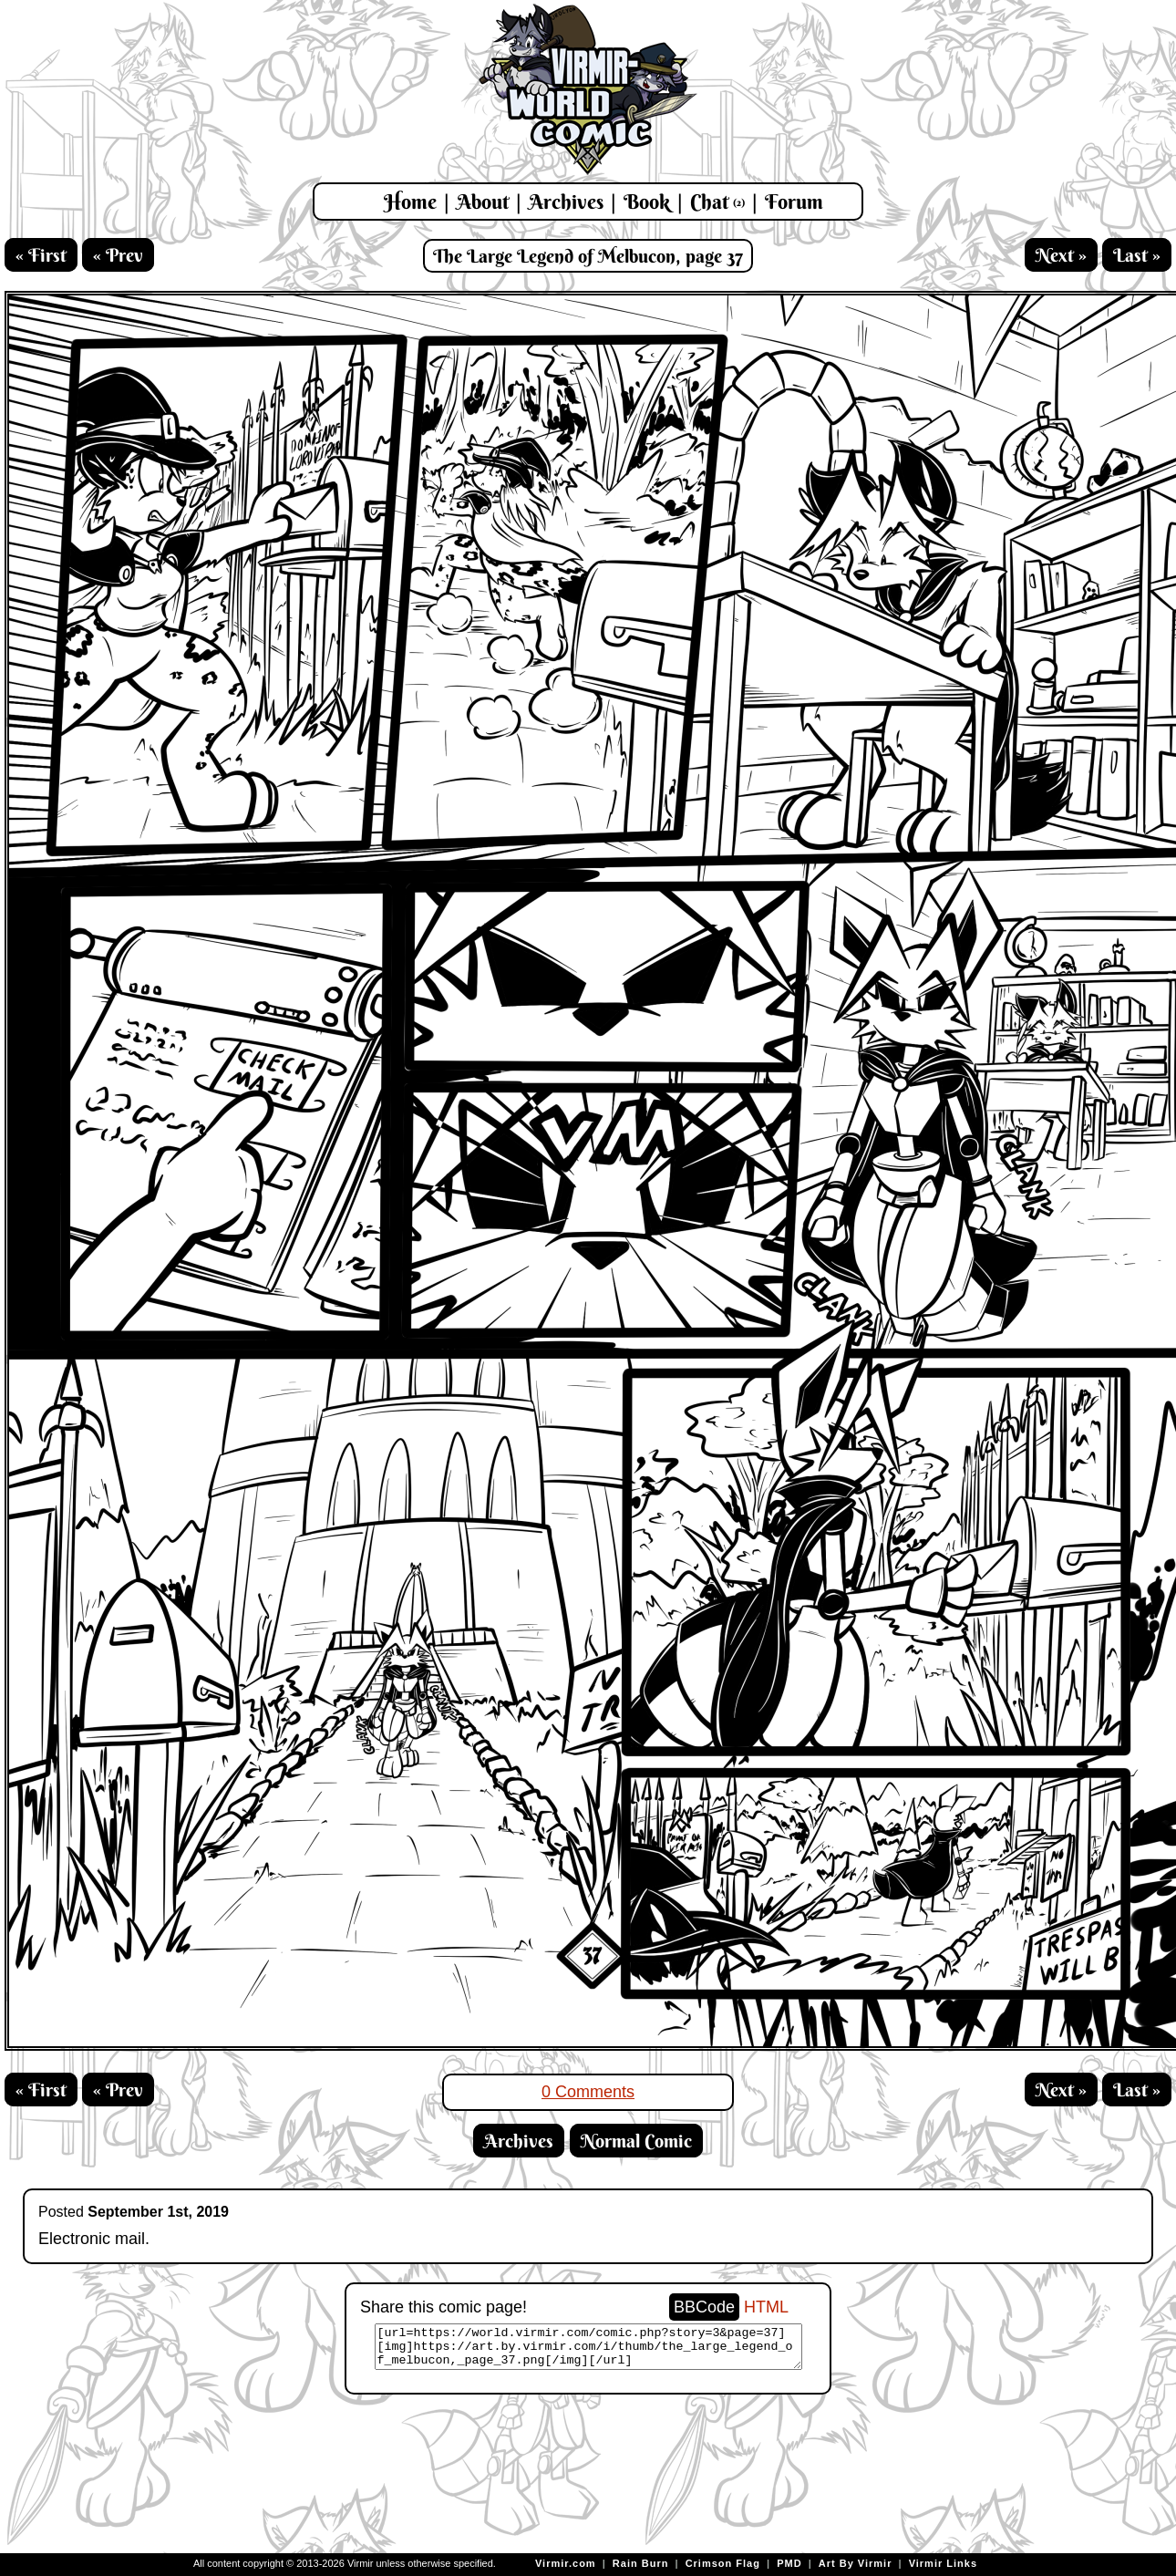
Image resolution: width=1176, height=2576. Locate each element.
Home (410, 201)
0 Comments (588, 2092)
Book (647, 201)
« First (41, 254)
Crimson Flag (723, 2563)
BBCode (704, 2307)
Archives (566, 201)
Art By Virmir (855, 2563)
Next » (1061, 254)
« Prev (118, 254)
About (483, 201)
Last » (1137, 254)
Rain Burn (641, 2563)
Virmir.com (565, 2563)
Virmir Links (943, 2563)
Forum (794, 201)
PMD (789, 2563)
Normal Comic (636, 2140)
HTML (766, 2307)
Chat (717, 201)
